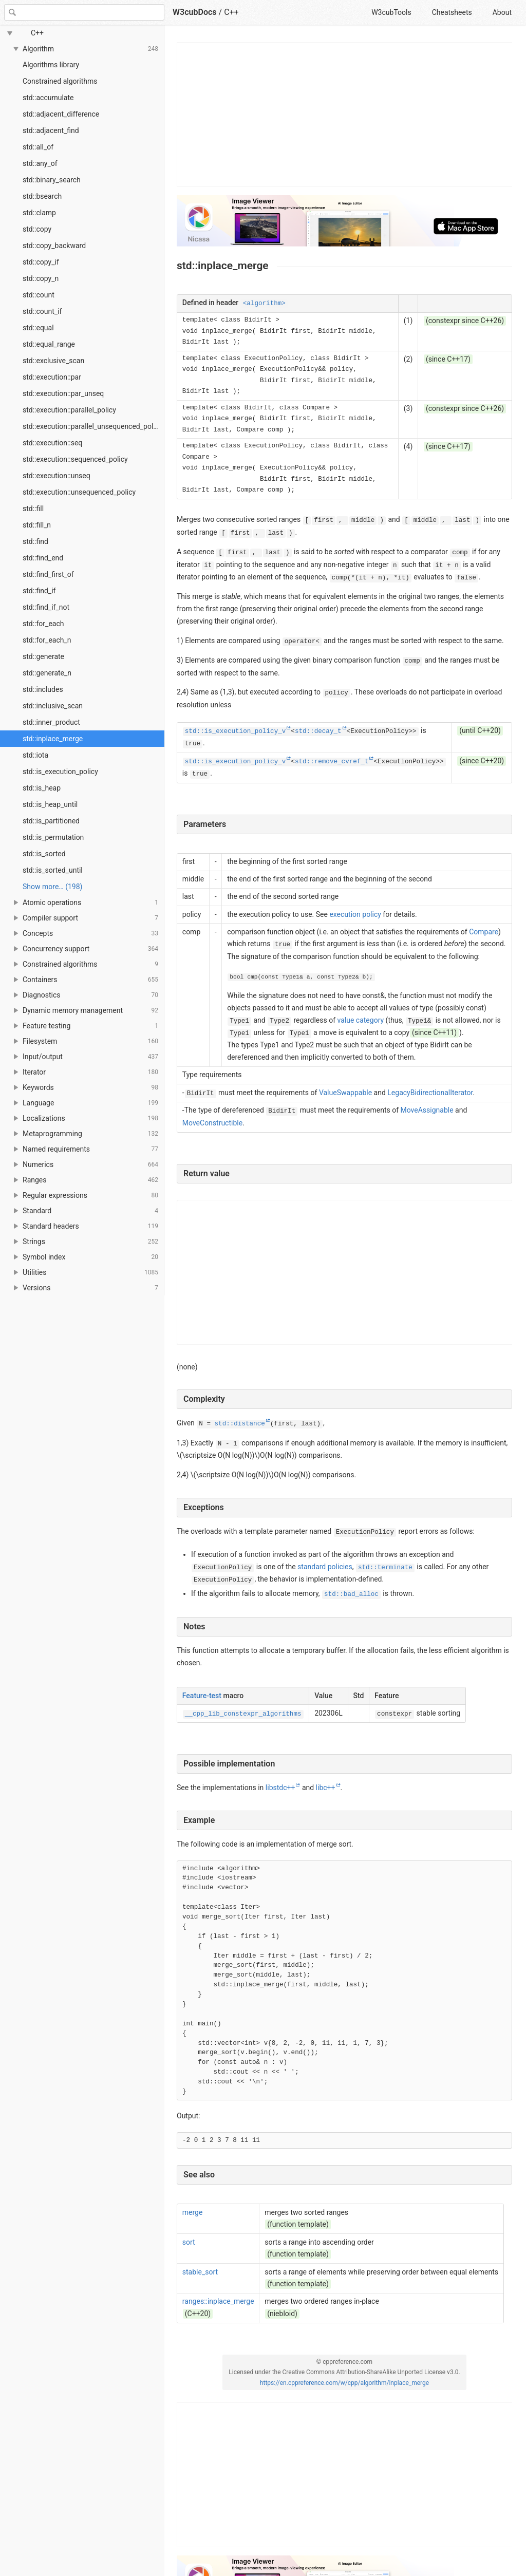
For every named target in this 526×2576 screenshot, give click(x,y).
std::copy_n (41, 278)
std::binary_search (52, 180)
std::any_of (40, 163)
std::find (35, 541)
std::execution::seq (52, 443)
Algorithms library (51, 65)
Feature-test (201, 1695)
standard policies (324, 1567)
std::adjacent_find (51, 130)
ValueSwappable (345, 1092)
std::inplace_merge (53, 739)
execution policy (355, 914)
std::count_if (42, 311)
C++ (231, 12)
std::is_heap (42, 788)
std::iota (35, 755)
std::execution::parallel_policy (69, 410)
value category (360, 1020)
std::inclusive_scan (53, 706)
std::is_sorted (44, 854)
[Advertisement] (345, 114)
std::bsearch (42, 196)
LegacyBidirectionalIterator (430, 1092)
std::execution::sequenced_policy (75, 459)
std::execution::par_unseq (63, 393)
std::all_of (38, 147)
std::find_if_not (46, 607)
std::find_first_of (48, 574)
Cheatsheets (452, 12)
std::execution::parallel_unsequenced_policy (92, 426)
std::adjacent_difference (61, 114)
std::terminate (385, 1567)
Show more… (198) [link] (52, 886)
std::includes (43, 689)
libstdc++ (280, 1787)
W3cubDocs (195, 12)
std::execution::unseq (56, 476)
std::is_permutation (53, 837)
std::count (38, 295)
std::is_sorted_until (53, 870)
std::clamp (39, 213)
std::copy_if (41, 262)
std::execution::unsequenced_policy (79, 492)
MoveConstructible (212, 1123)
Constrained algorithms (60, 81)
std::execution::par (52, 377)
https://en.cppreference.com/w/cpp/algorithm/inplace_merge (344, 2382)
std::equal (38, 328)
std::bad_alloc (351, 1594)
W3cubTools (391, 12)
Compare (483, 932)
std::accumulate (48, 97)
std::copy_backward (54, 245)
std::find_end (43, 558)
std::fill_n (37, 525)
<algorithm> (264, 303)
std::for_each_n (47, 640)
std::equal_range (49, 344)
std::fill (33, 508)
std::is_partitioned (51, 821)
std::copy (37, 229)
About (502, 12)
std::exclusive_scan (53, 360)
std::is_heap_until (50, 804)
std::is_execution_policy (60, 771)
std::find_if (39, 591)
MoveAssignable (427, 1110)
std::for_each (43, 623)
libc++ (325, 1787)
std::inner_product (51, 722)
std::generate (43, 656)
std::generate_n (47, 673)
